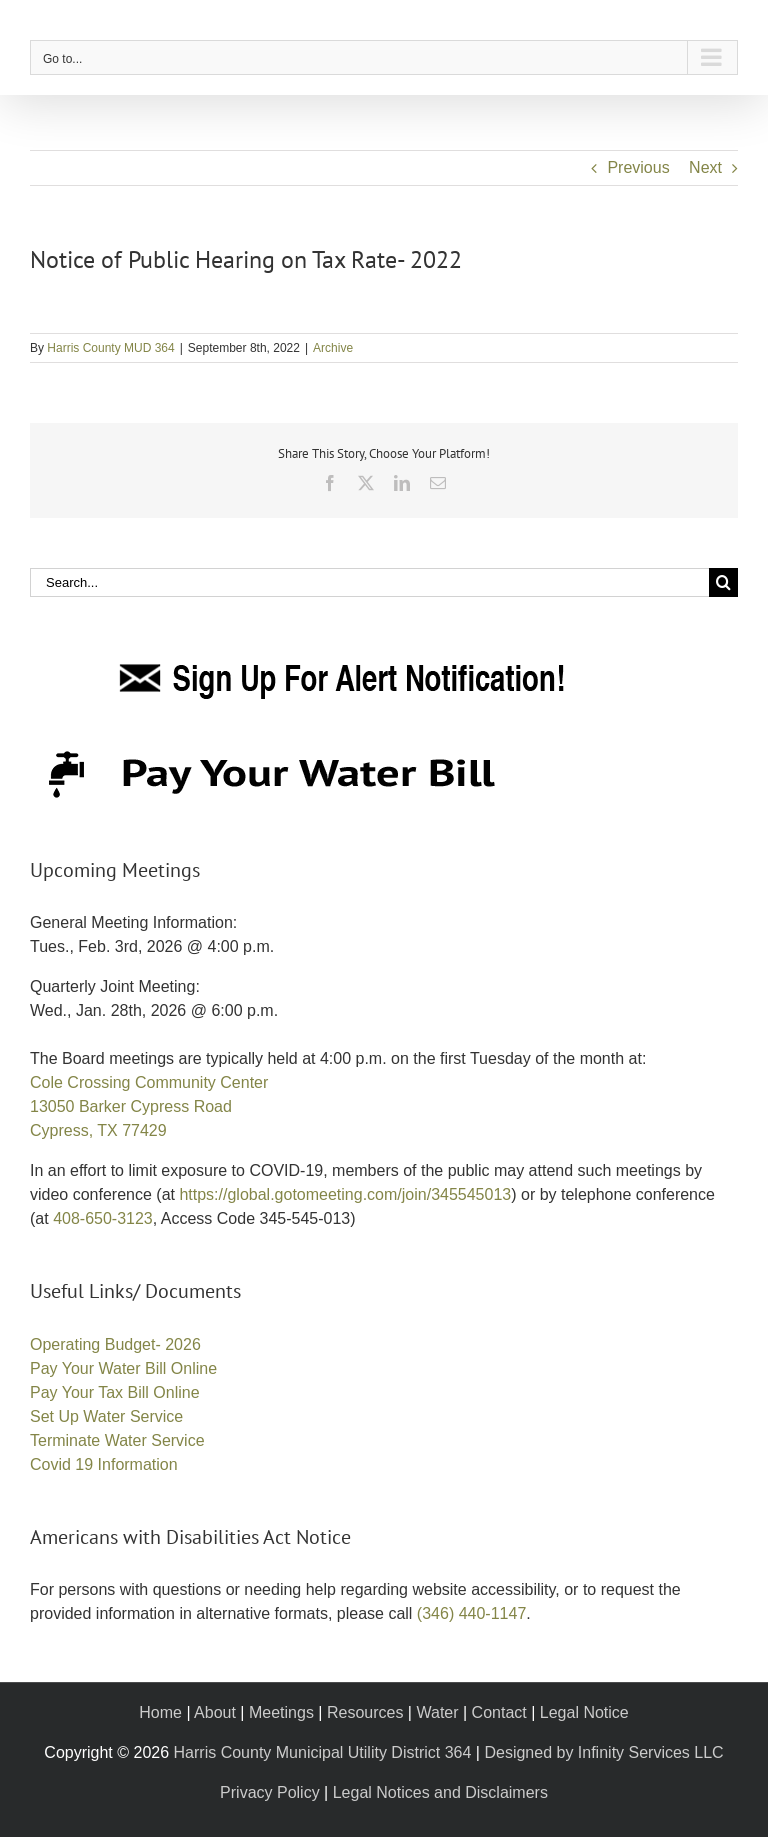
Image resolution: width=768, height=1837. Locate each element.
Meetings (281, 1712)
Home (160, 1712)
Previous (638, 167)
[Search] (723, 582)
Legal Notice (584, 1712)
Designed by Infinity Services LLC (603, 1752)
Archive (333, 348)
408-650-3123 (103, 1218)
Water (437, 1712)
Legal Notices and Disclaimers (440, 1792)
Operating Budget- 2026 (115, 1344)
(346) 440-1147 (471, 1613)
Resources (365, 1712)
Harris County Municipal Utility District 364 (323, 1752)
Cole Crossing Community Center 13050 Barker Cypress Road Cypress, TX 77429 (149, 1106)
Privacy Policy (270, 1792)
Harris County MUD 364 (110, 348)
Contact (499, 1712)
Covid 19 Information (104, 1464)
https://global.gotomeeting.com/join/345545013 (345, 1194)
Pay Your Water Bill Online (123, 1368)
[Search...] (369, 582)
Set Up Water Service (106, 1416)
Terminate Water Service (117, 1440)
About (215, 1712)
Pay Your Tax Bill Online (115, 1392)
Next (705, 167)
